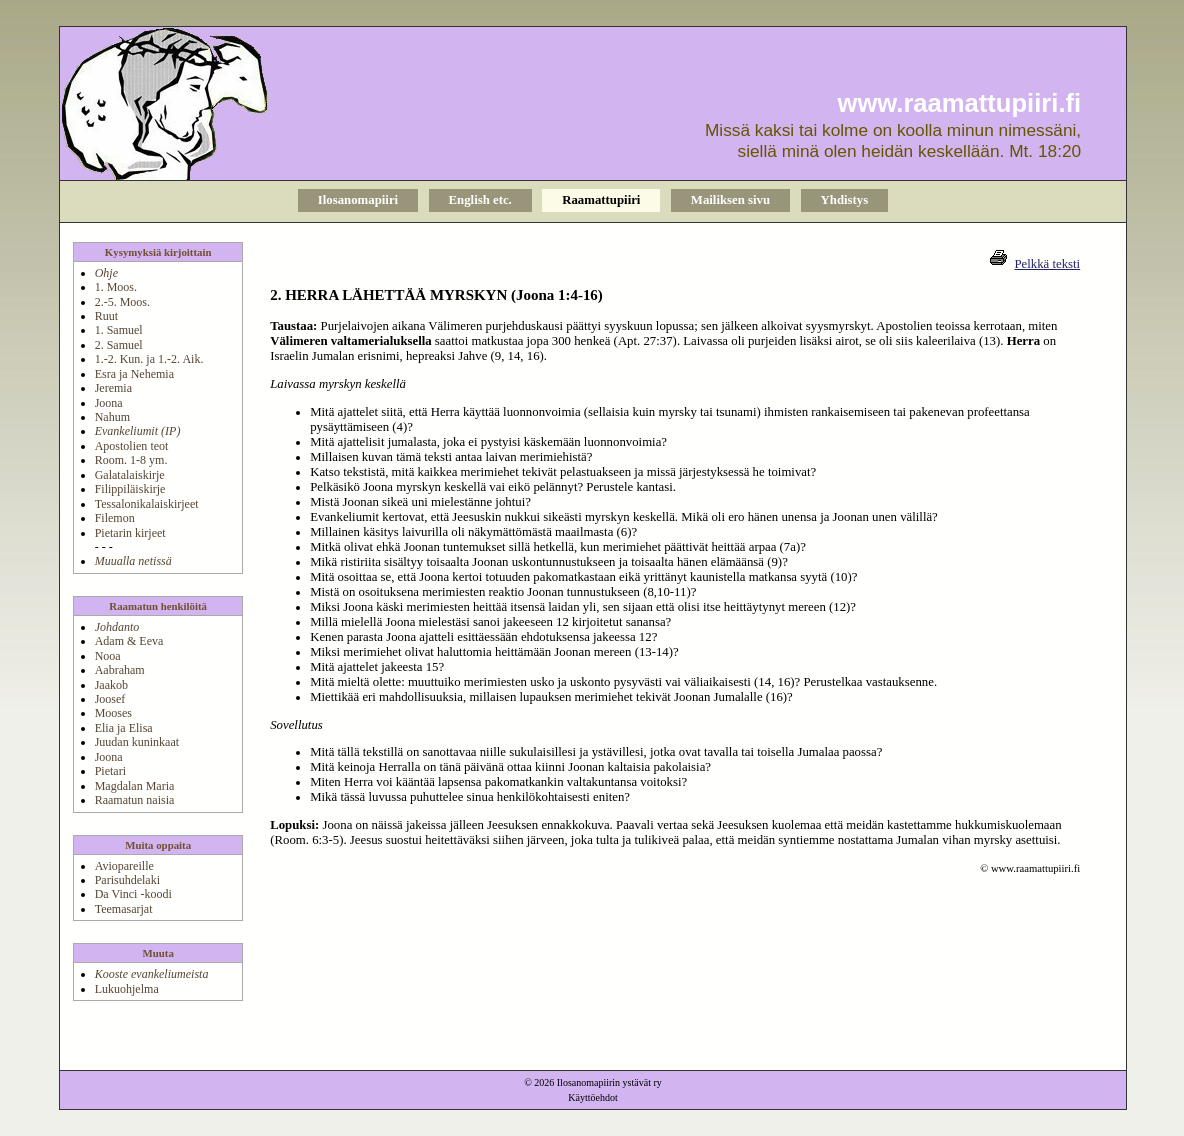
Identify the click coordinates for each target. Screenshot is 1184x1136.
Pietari (110, 771)
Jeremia (113, 388)
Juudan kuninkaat (137, 742)
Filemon (115, 518)
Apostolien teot (132, 446)
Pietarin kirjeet (130, 533)
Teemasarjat (124, 909)
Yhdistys (845, 200)
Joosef (110, 699)
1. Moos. (116, 287)
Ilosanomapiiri (358, 200)
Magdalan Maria (135, 786)
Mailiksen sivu (730, 200)
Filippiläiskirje (130, 489)
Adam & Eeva (129, 641)
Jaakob (111, 685)
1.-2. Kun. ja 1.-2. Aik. (149, 359)
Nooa (108, 656)
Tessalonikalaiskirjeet (147, 504)
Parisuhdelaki (127, 880)
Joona (109, 403)
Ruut (106, 316)
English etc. (480, 200)
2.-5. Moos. (122, 302)
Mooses (113, 713)
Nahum (112, 417)
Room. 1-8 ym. (131, 460)
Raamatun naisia (135, 800)
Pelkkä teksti (1047, 264)
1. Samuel (119, 330)
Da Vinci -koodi (133, 894)
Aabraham (120, 670)
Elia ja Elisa (124, 728)
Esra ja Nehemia (134, 374)
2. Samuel (119, 345)
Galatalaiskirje (130, 475)
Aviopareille (124, 866)
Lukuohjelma (127, 989)
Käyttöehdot (592, 1097)
